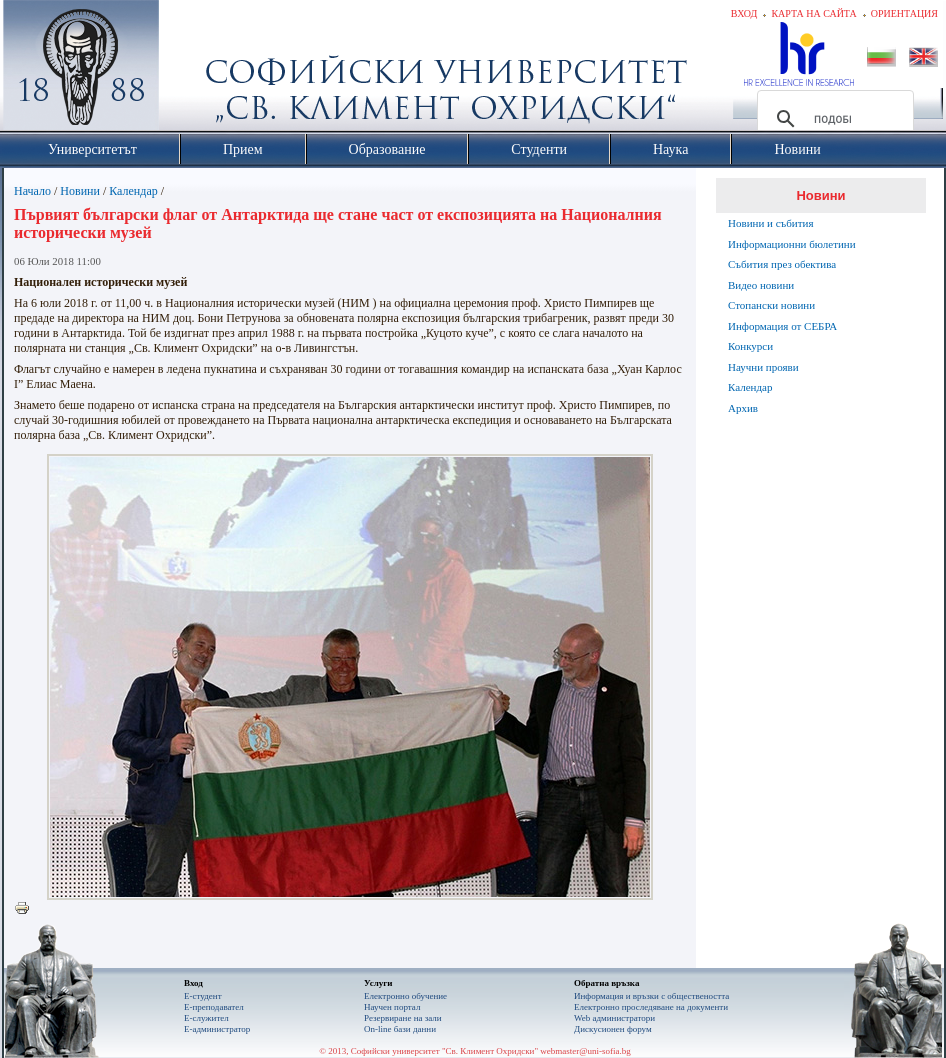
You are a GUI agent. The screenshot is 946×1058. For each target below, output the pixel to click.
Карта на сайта (813, 13)
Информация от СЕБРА (782, 326)
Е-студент (203, 996)
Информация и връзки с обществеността (651, 996)
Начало (32, 191)
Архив (743, 408)
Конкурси (750, 346)
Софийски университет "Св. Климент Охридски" (194, 70)
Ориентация (904, 13)
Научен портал (392, 1007)
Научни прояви (763, 367)
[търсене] (832, 119)
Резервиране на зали (403, 1018)
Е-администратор (217, 1029)
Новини (80, 191)
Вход (744, 13)
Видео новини (761, 285)
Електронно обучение (405, 996)
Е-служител (206, 1018)
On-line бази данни (400, 1029)
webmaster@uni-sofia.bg (585, 1051)
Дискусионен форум (613, 1029)
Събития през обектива (782, 264)
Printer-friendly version (27, 909)
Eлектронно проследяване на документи (651, 1007)
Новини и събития (771, 223)
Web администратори (614, 1018)
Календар (133, 191)
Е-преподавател (214, 1007)
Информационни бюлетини (792, 244)
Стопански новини (771, 305)
